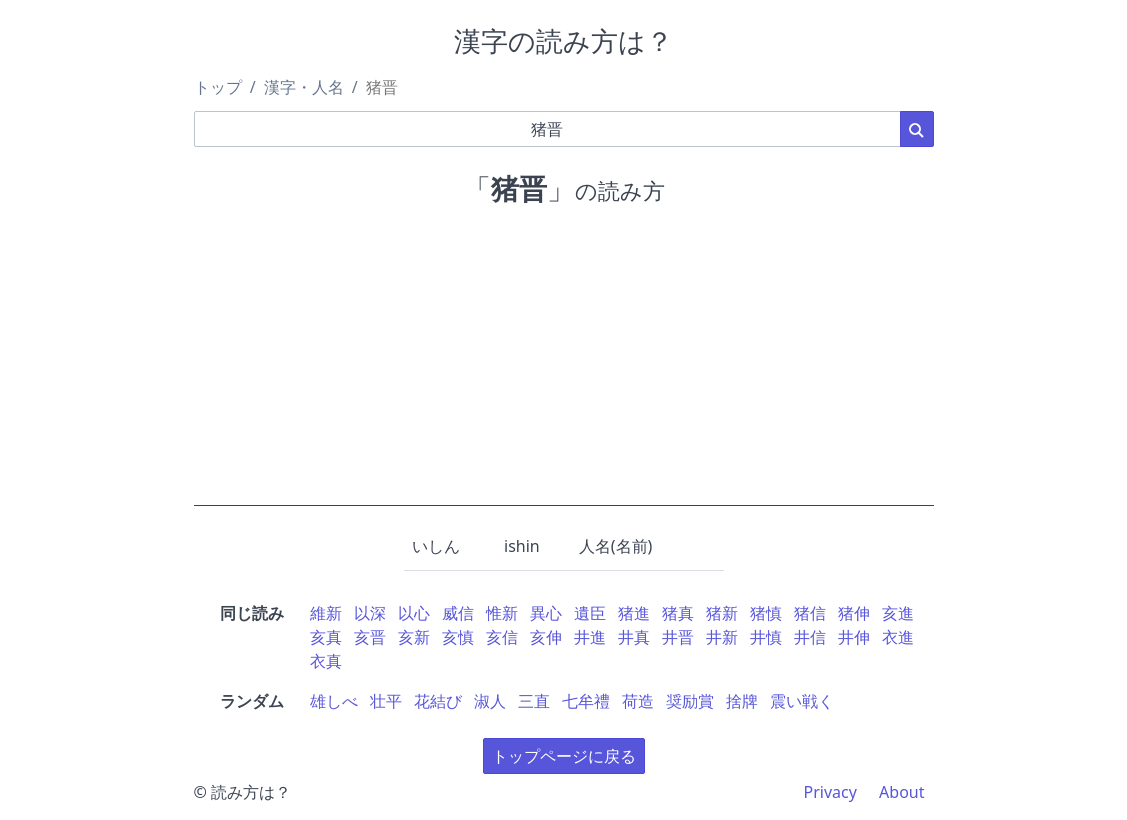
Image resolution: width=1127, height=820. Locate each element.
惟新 (502, 613)
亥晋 (370, 637)
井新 (722, 637)
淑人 (490, 701)
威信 (458, 613)
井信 (810, 637)
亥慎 (458, 637)
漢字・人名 (304, 87)
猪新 (722, 613)
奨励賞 (690, 701)
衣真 (326, 661)
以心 (414, 613)
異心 (546, 613)
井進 (590, 637)
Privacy (830, 792)
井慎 (766, 637)
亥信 (502, 637)
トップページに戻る (564, 756)
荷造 (638, 701)
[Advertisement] (564, 366)
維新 (326, 613)
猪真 (678, 613)
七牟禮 (586, 701)
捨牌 (742, 701)
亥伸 (546, 637)
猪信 (810, 613)
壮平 (386, 701)
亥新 (414, 637)
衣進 (898, 637)
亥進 (898, 613)
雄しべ (334, 701)
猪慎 (766, 613)
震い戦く (802, 701)
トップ (218, 87)
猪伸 (854, 613)
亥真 (326, 637)
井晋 (678, 637)
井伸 (854, 637)
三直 (534, 701)
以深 (370, 613)
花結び (438, 701)
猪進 (634, 613)
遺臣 (590, 613)
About (901, 792)
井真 (634, 637)
